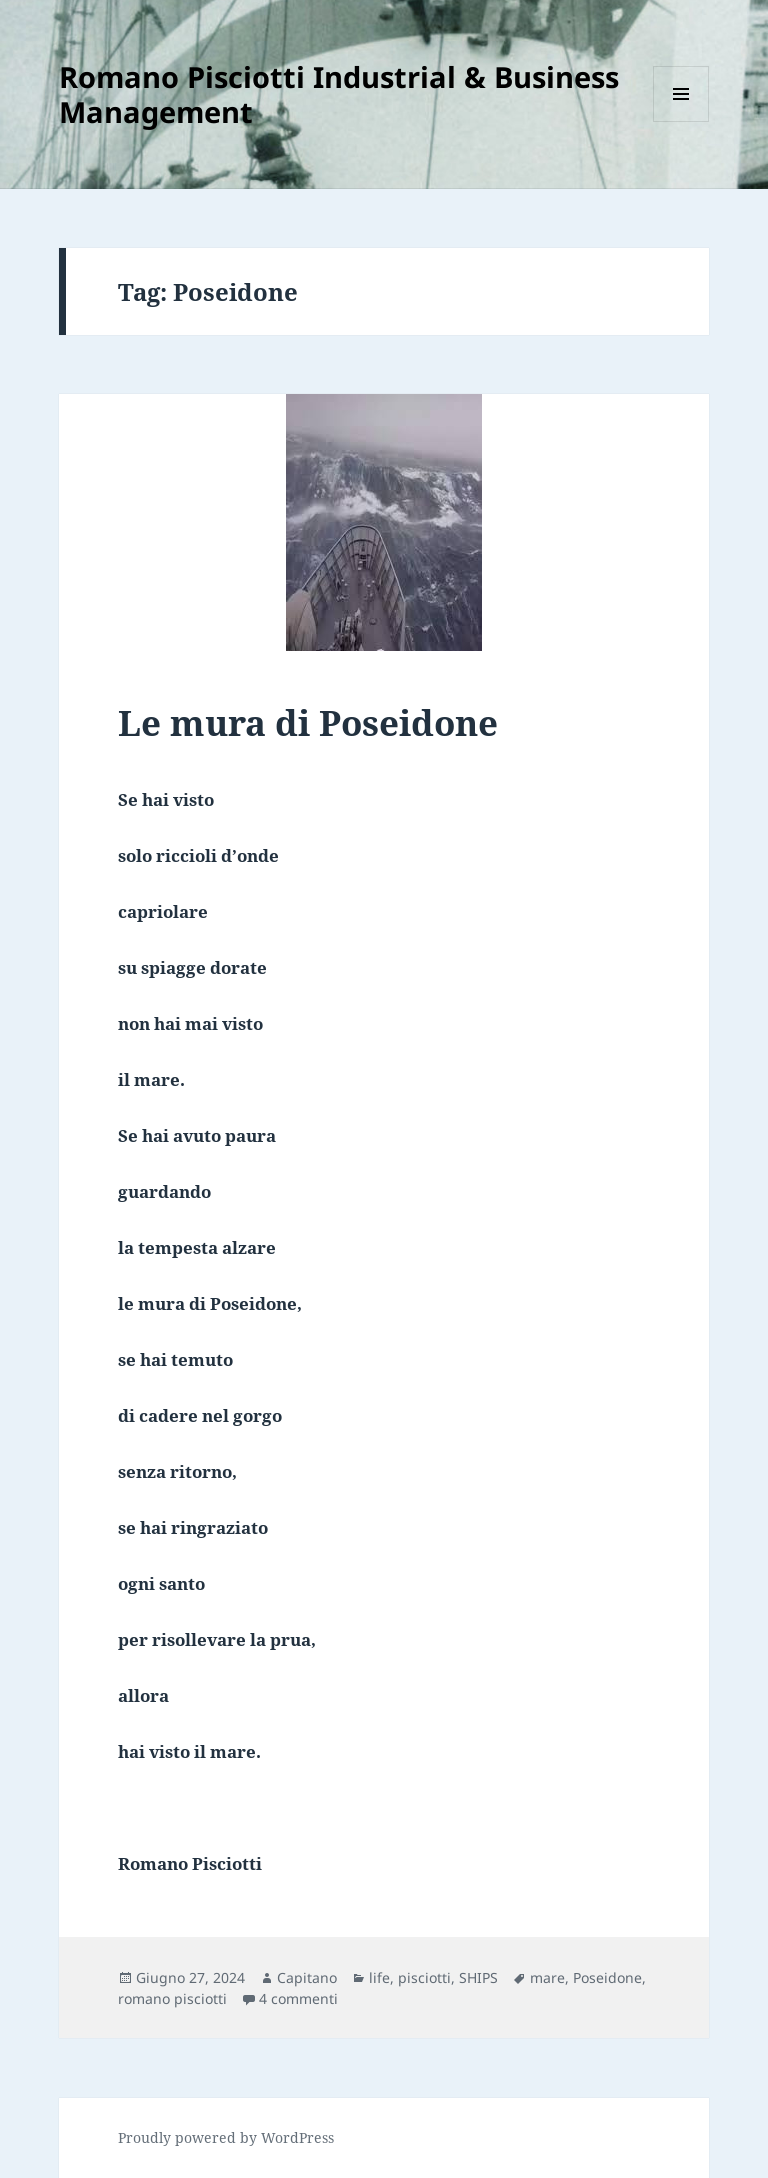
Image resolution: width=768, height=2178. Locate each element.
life (379, 1977)
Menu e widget (681, 121)
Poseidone (607, 1977)
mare (547, 1977)
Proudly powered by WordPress (226, 2137)
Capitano (307, 1977)
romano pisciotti (172, 1998)
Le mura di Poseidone (308, 722)
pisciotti (424, 1977)
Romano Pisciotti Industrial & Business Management (339, 94)
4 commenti (298, 1998)
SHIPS (478, 1977)
